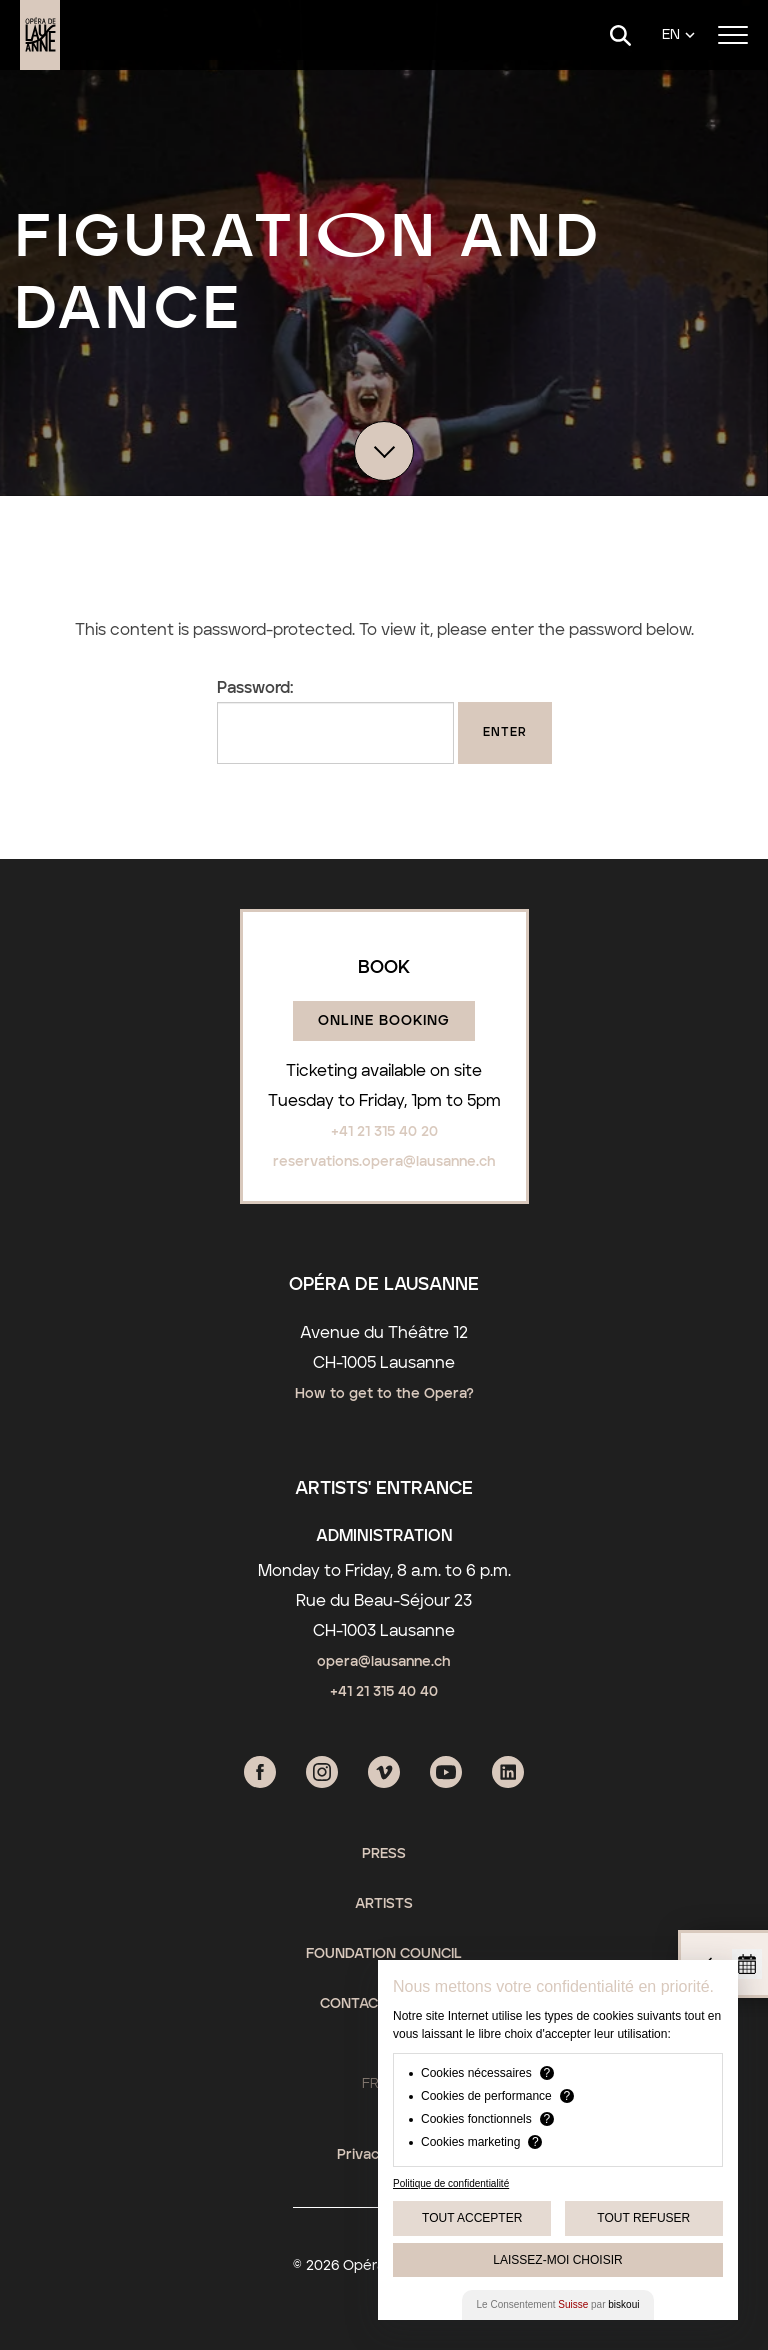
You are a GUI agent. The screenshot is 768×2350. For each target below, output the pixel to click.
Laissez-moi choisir (557, 2260)
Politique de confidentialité (451, 2183)
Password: (335, 722)
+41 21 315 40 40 (384, 1692)
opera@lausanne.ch (384, 1662)
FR (370, 2084)
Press (384, 1854)
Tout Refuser (643, 2218)
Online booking (384, 1021)
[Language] (678, 35)
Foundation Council (384, 1954)
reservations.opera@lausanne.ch (384, 1162)
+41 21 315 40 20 (384, 1132)
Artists (384, 1904)
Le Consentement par (558, 2304)
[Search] (620, 35)
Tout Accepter (472, 2218)
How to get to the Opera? (384, 1394)
